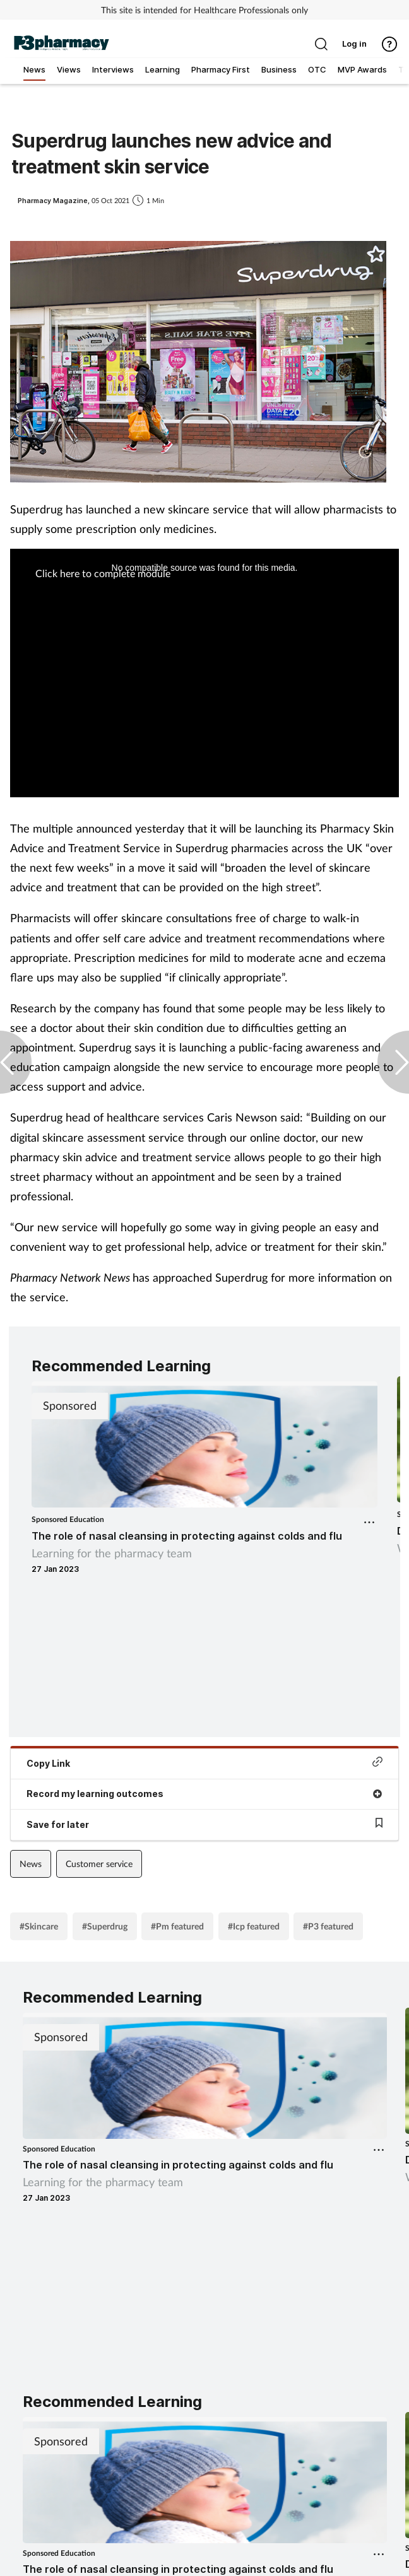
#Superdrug (104, 1926)
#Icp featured (254, 1926)
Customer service (99, 1863)
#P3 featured (328, 1926)
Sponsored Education (68, 1519)
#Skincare (39, 1926)
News (31, 1863)
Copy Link (204, 1763)
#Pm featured (177, 1926)
